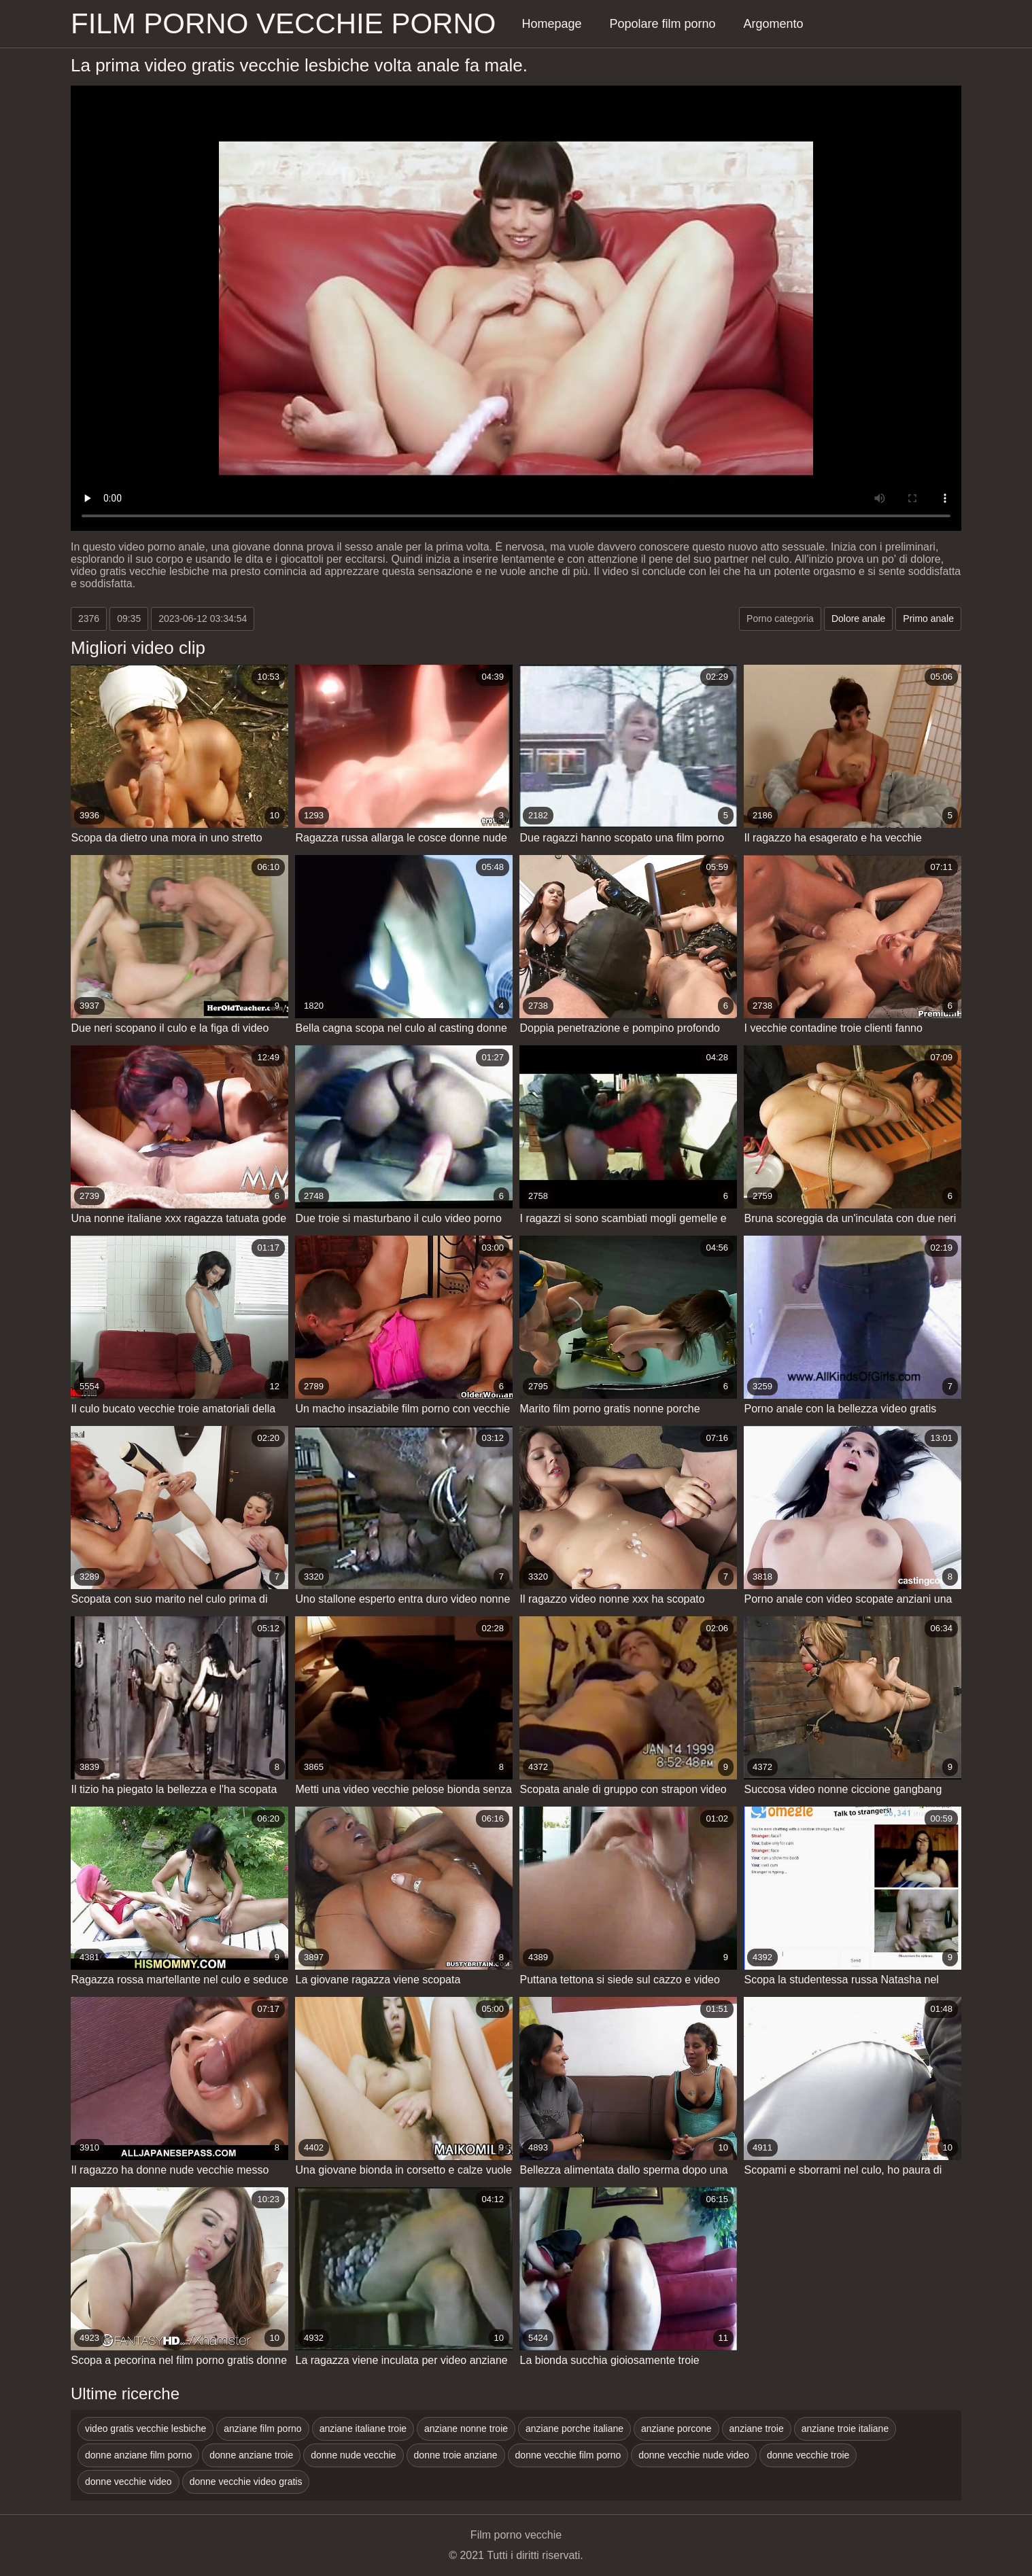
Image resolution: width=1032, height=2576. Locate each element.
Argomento (774, 24)
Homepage (551, 24)
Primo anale (928, 618)
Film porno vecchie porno (283, 23)
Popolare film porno (662, 24)
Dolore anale (858, 618)
